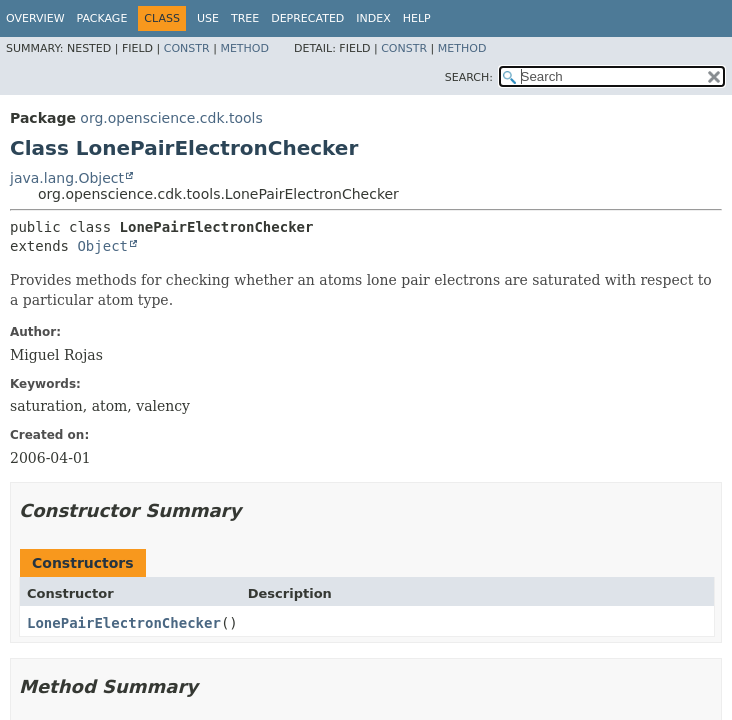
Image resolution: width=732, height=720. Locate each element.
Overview (35, 18)
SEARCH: (469, 77)
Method (244, 48)
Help (417, 18)
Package (102, 18)
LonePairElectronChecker (124, 623)
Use (208, 18)
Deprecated (307, 18)
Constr (187, 48)
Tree (245, 18)
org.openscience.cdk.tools (171, 118)
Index (373, 18)
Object (102, 246)
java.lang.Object (67, 178)
